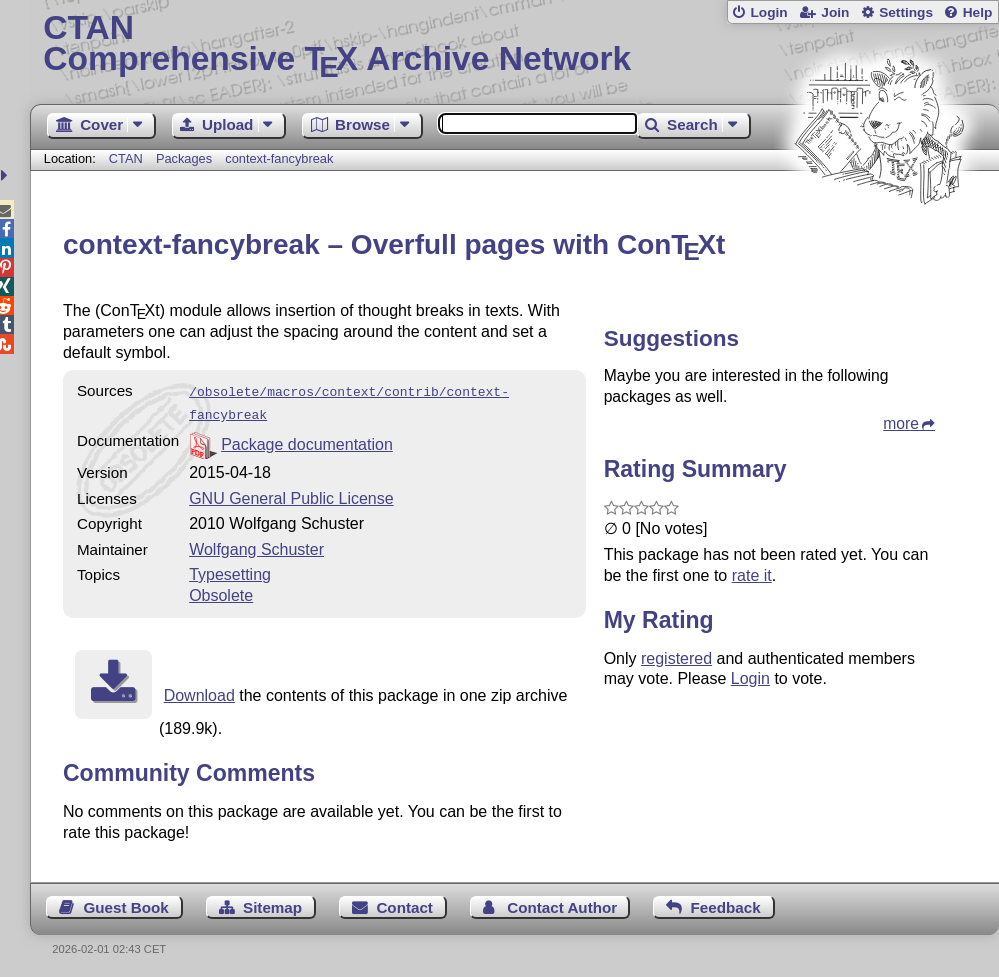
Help (978, 12)
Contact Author (562, 903)
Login (768, 12)
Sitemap (272, 903)
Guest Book (125, 903)
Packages (186, 158)
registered (676, 658)
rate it (752, 575)
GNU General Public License (291, 494)
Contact (404, 903)
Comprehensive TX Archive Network (514, 45)
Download (199, 691)
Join (835, 12)
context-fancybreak (279, 158)
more (901, 423)
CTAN (126, 158)
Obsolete (221, 591)
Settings (906, 12)
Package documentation (307, 440)
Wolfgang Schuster (256, 545)
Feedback (726, 903)
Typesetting (230, 570)
